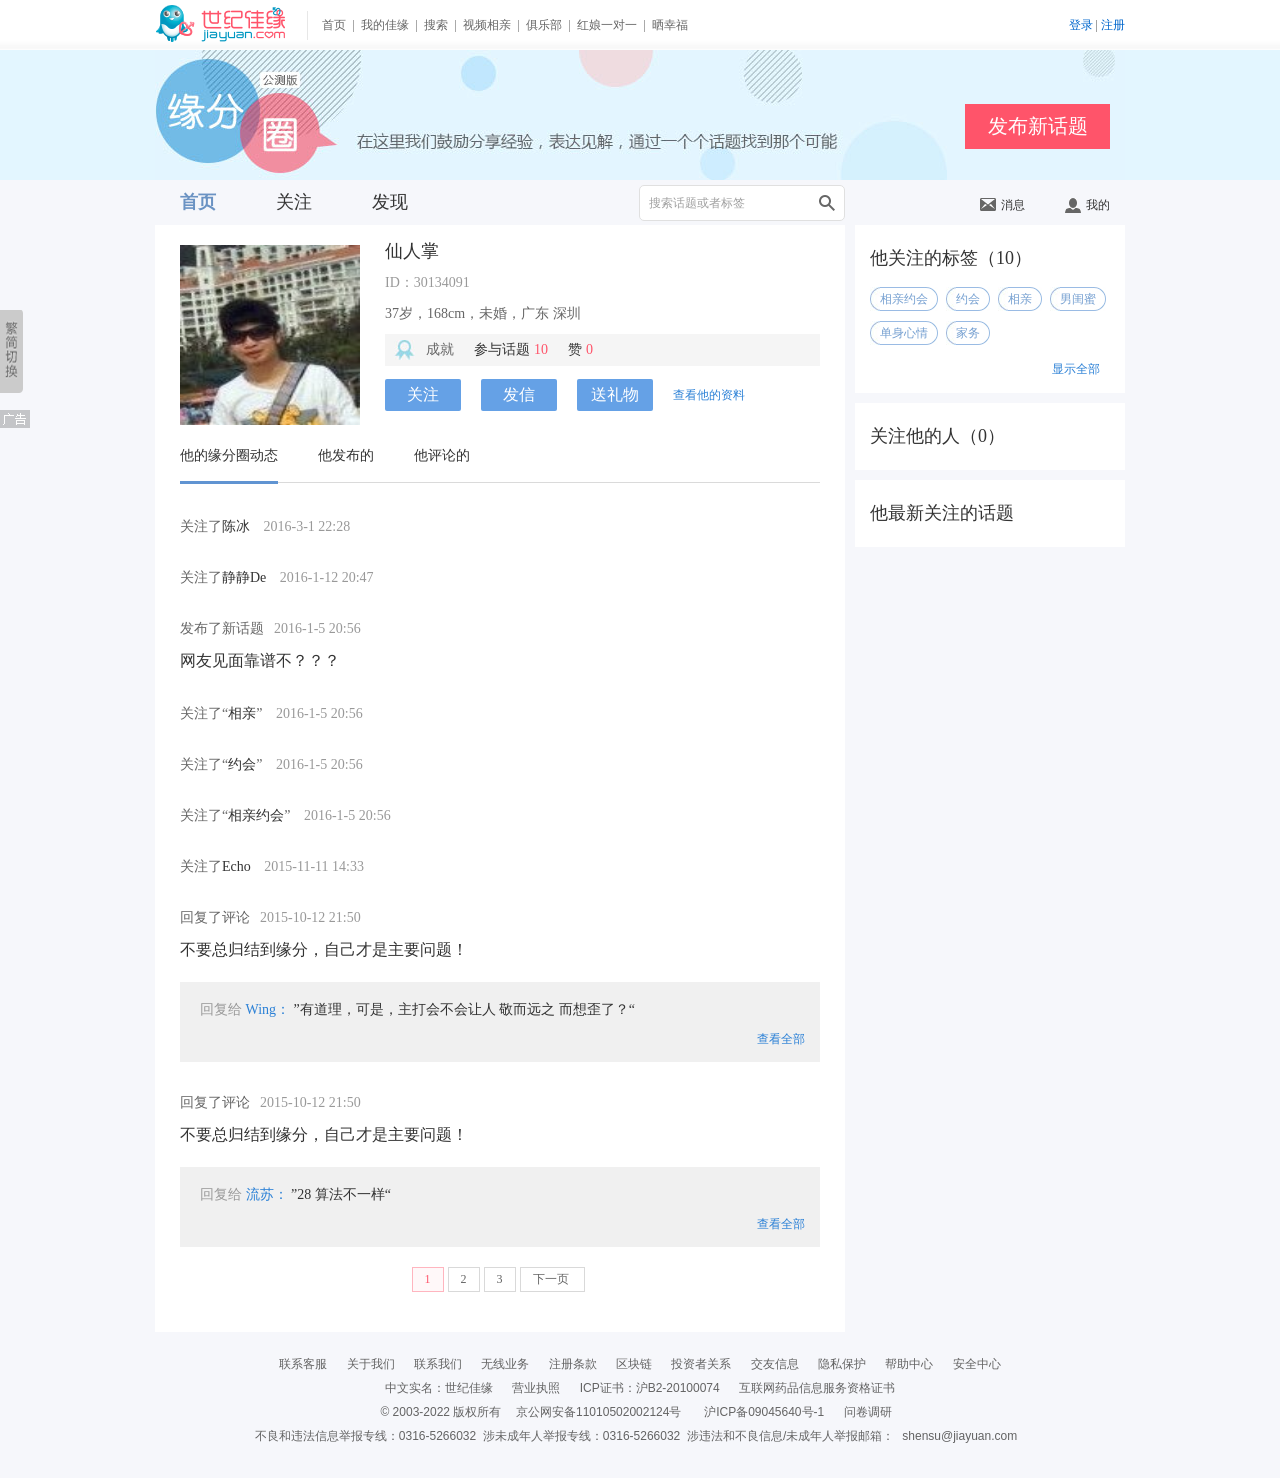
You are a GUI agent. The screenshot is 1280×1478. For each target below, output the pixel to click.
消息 (1002, 205)
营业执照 (536, 1388)
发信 (519, 394)
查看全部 (781, 1039)
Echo (236, 866)
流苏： (267, 1194)
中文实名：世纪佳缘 (439, 1388)
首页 (334, 25)
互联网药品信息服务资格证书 (817, 1388)
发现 (390, 202)
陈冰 (236, 526)
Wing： (268, 1009)
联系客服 (303, 1364)
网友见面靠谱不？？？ (260, 660)
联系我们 (438, 1364)
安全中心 (977, 1364)
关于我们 (371, 1364)
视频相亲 (487, 25)
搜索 (436, 25)
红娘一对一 (607, 25)
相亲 (242, 713)
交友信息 (775, 1364)
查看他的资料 (709, 395)
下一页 (552, 1279)
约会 (242, 764)
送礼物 (615, 394)
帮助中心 (909, 1364)
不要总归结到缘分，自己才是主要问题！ (324, 949)
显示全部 (1076, 369)
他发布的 (346, 455)
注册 (1113, 25)
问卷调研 (868, 1412)
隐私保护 (842, 1364)
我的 (1087, 205)
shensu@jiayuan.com (959, 1436)
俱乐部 (544, 25)
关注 (294, 202)
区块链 (634, 1364)
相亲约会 (256, 815)
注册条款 (573, 1364)
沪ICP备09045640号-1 (764, 1412)
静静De (244, 577)
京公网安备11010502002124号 (598, 1412)
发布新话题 (1038, 126)
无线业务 (505, 1364)
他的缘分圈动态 (229, 455)
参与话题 (511, 349)
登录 (1081, 25)
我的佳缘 (385, 25)
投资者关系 (701, 1364)
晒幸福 (670, 25)
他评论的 (442, 455)
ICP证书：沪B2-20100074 (650, 1388)
